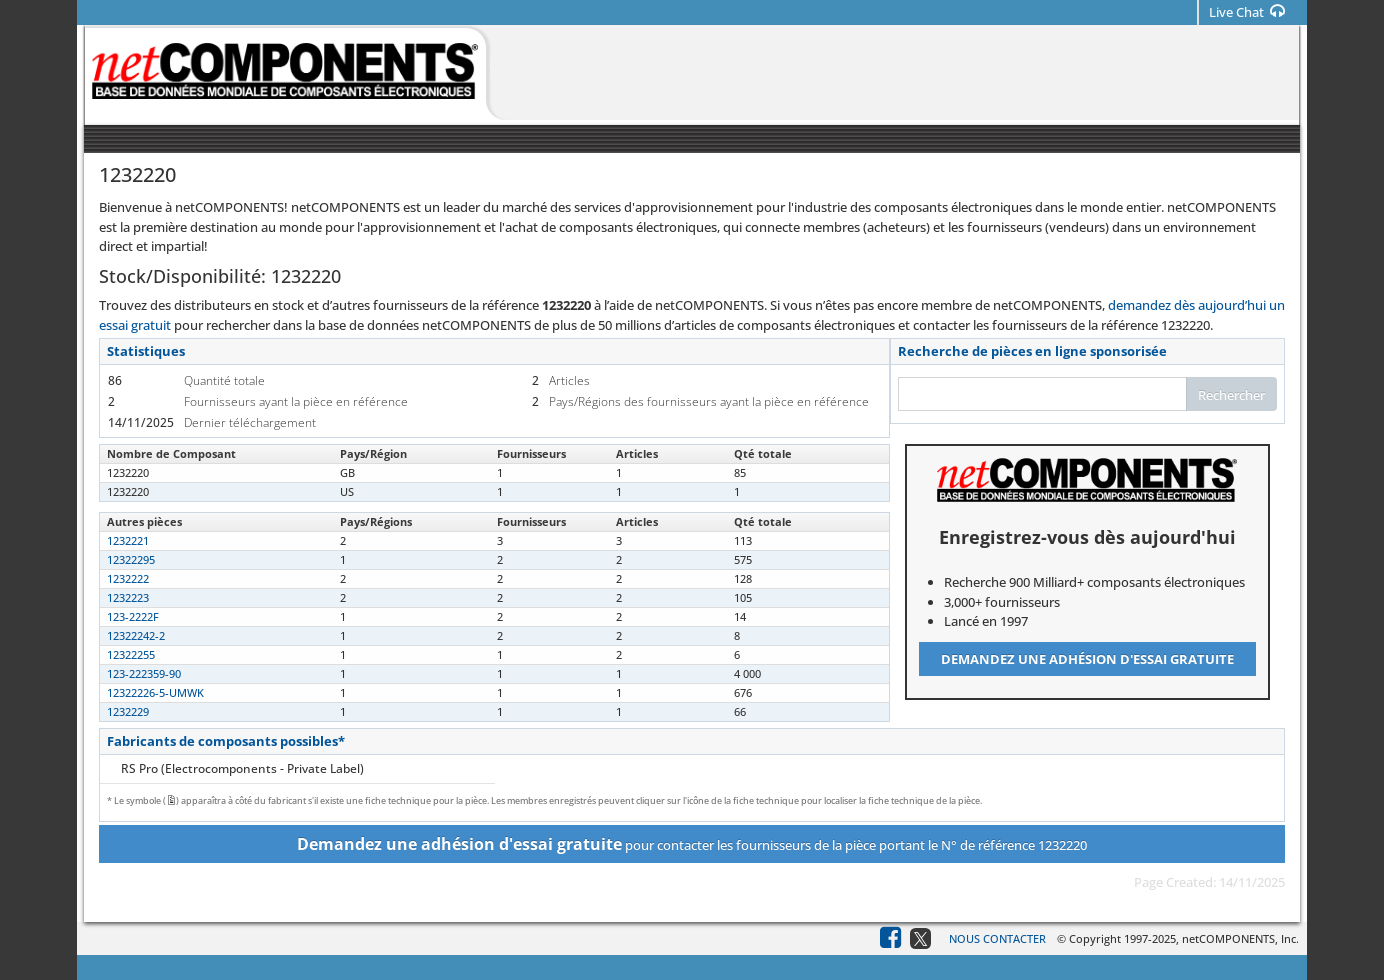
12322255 (131, 654)
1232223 (128, 597)
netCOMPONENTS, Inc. (1240, 938)
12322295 (131, 559)
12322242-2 (136, 635)
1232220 (128, 472)
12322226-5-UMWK (155, 692)
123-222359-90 (144, 673)
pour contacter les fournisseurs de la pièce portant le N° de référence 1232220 (692, 844)
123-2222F (133, 616)
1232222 (128, 578)
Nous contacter (997, 938)
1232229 (128, 711)
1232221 (128, 540)
